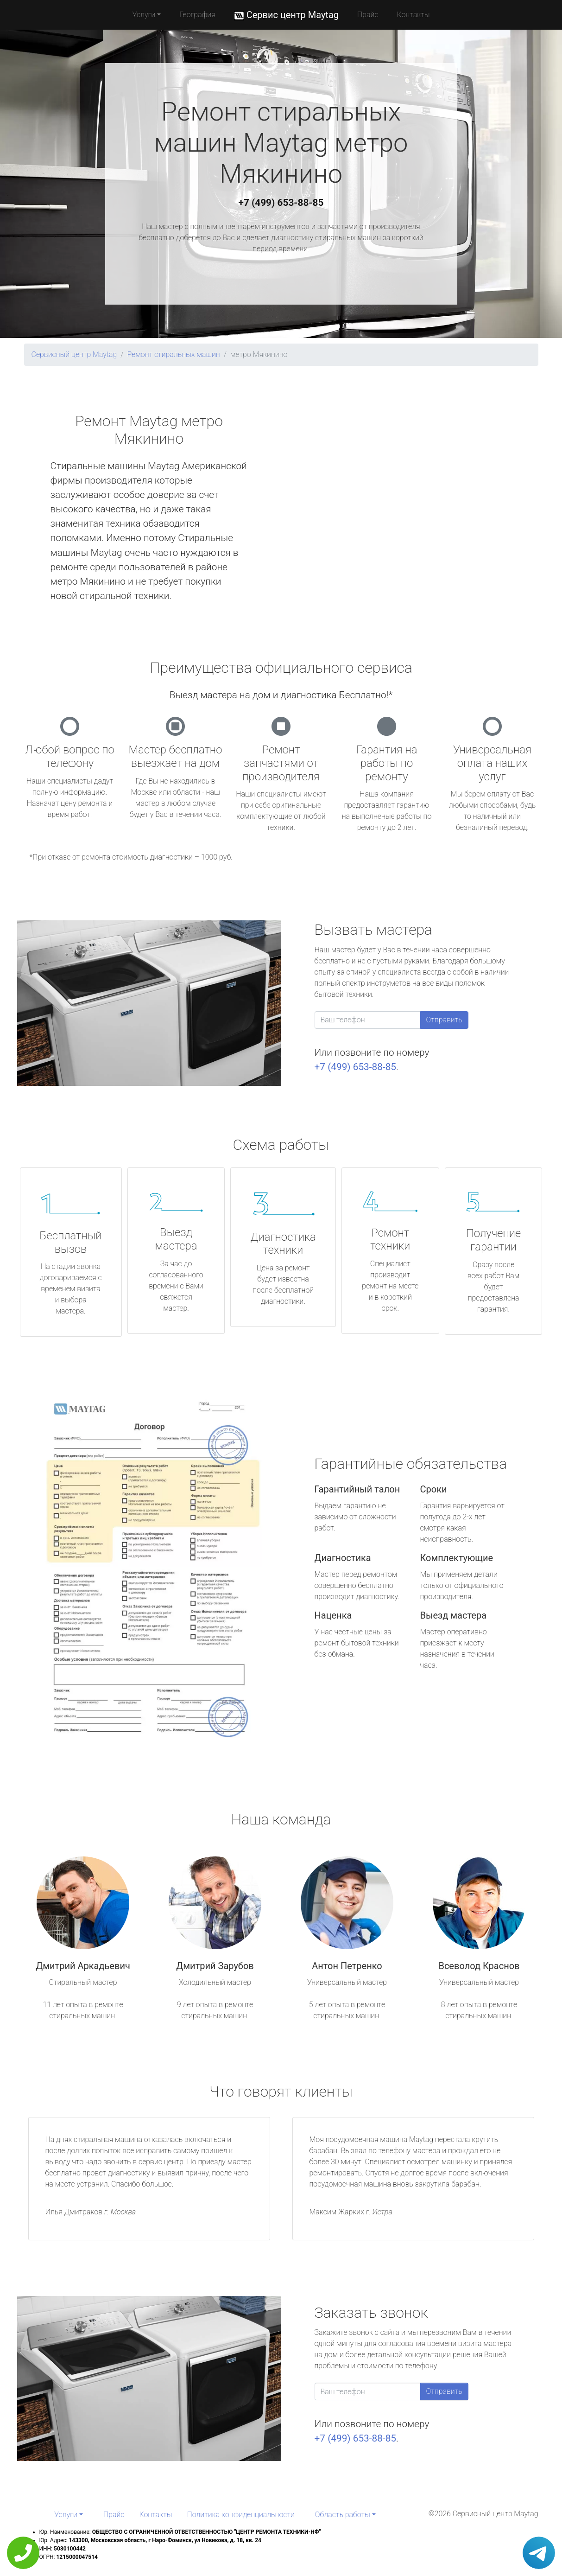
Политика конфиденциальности (241, 2514)
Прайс (368, 14)
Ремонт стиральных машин (173, 354)
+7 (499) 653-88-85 (281, 202)
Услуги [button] (143, 14)
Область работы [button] (342, 2514)
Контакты (413, 14)
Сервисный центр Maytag (74, 354)
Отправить (444, 1019)
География (197, 14)
